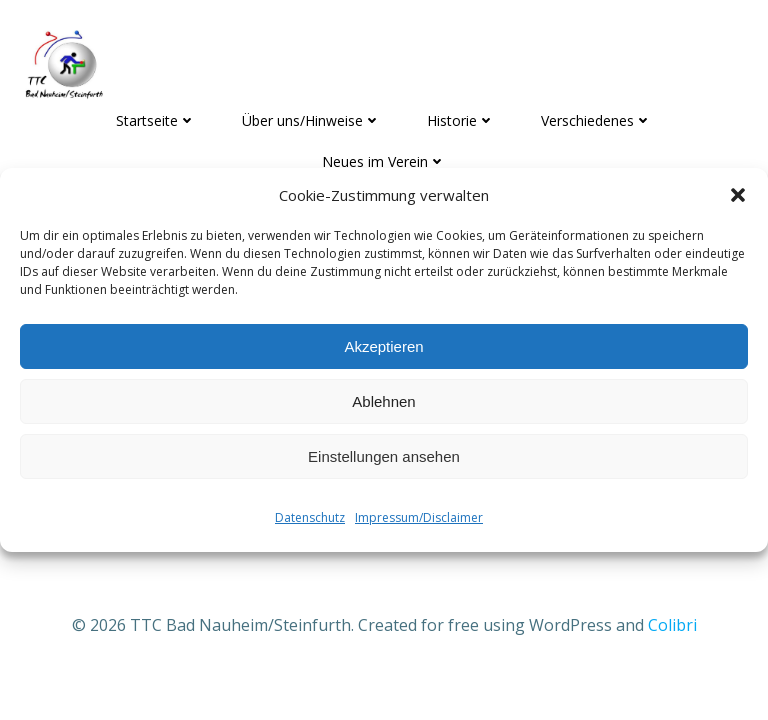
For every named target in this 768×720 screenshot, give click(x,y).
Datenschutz (310, 517)
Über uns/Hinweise (311, 120)
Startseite (156, 120)
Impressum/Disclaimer (419, 517)
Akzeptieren (383, 346)
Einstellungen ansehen (384, 456)
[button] (738, 195)
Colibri (672, 625)
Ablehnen (383, 401)
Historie (461, 120)
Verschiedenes (596, 120)
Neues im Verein (384, 161)
